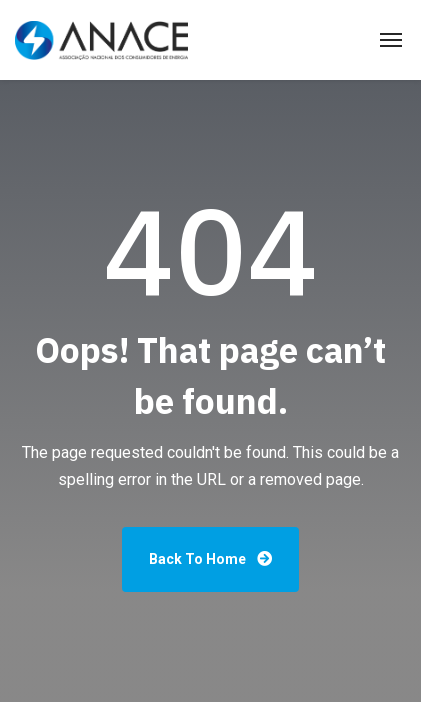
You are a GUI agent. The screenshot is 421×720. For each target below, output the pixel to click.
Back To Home (210, 559)
